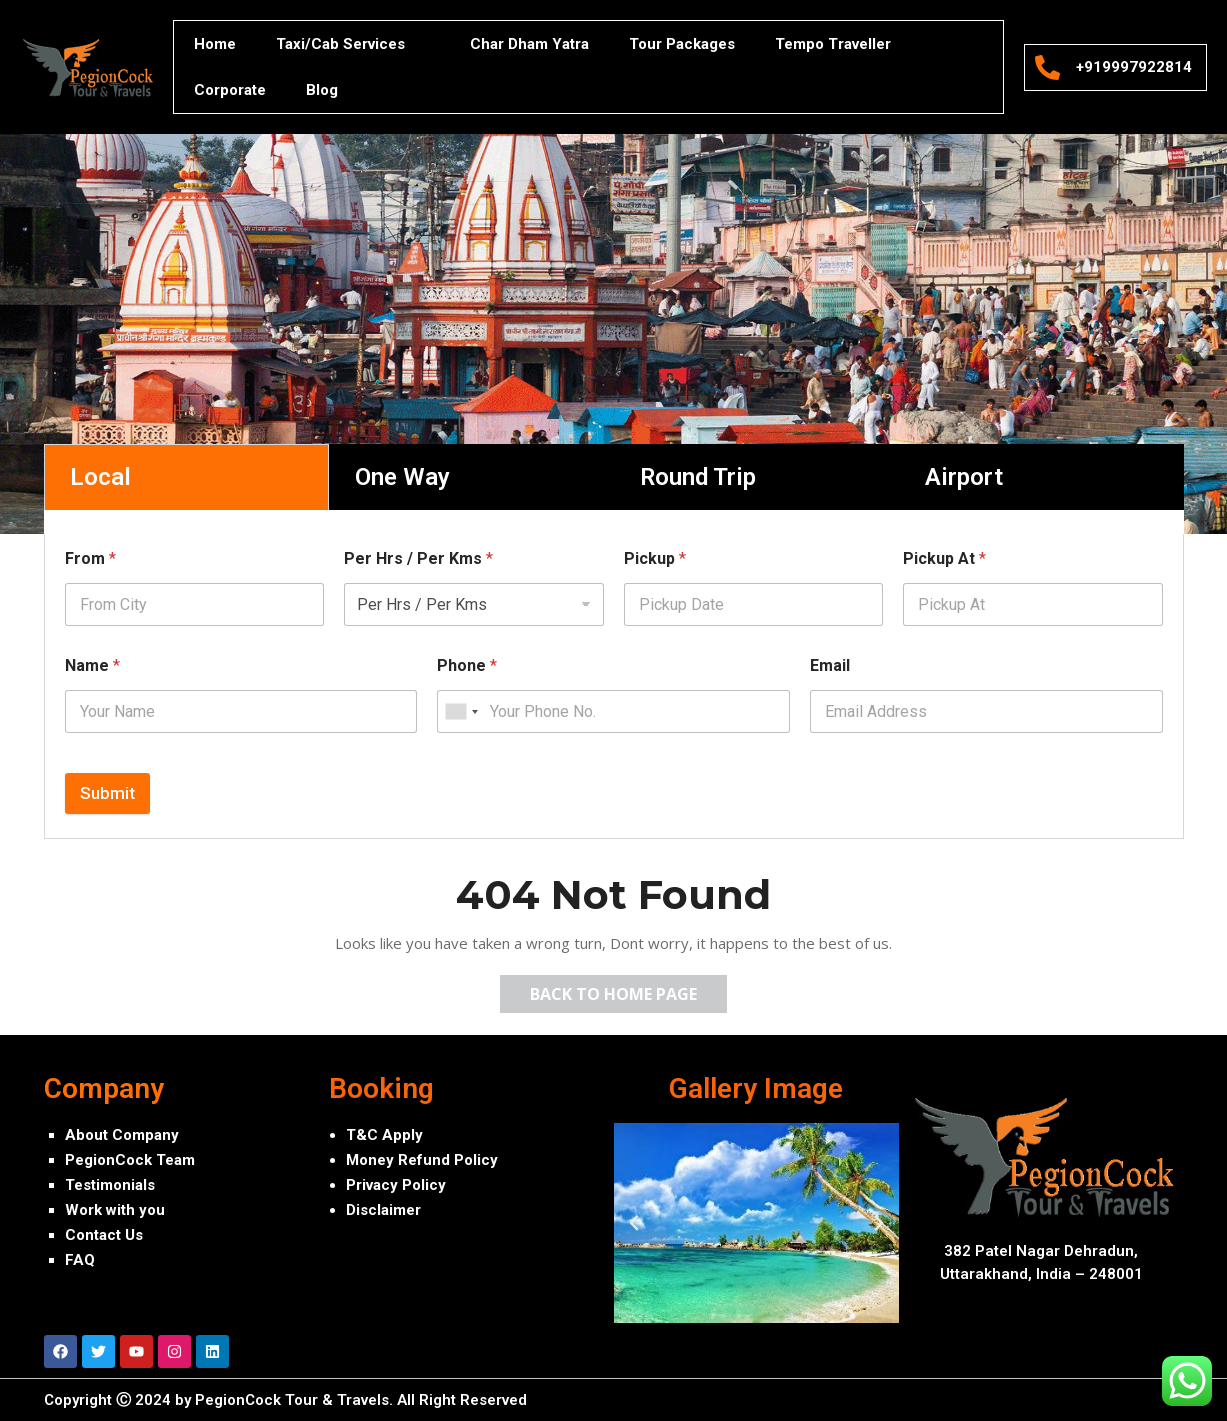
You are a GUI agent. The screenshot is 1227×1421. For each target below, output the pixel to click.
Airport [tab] (964, 477)
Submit (107, 793)
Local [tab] (100, 477)
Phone (467, 665)
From (90, 558)
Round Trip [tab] (698, 477)
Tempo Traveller (833, 44)
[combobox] (461, 711)
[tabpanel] (614, 686)
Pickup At (944, 558)
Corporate (230, 90)
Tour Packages (682, 44)
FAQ (80, 1260)
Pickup (655, 558)
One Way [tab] (402, 477)
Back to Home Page (628, 990)
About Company (122, 1135)
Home (215, 44)
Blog (322, 90)
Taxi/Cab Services (353, 44)
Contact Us (104, 1235)
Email (830, 665)
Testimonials (110, 1185)
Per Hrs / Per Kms (418, 558)
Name (92, 665)
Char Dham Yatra (529, 44)
